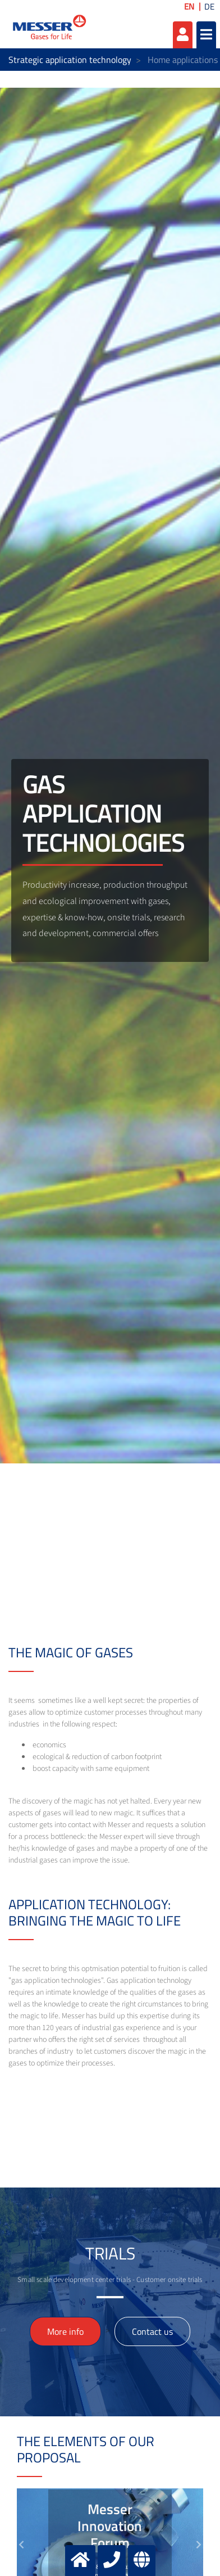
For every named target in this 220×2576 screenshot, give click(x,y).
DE (209, 6)
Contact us (152, 2331)
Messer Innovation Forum (109, 2526)
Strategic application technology (69, 59)
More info (65, 2331)
